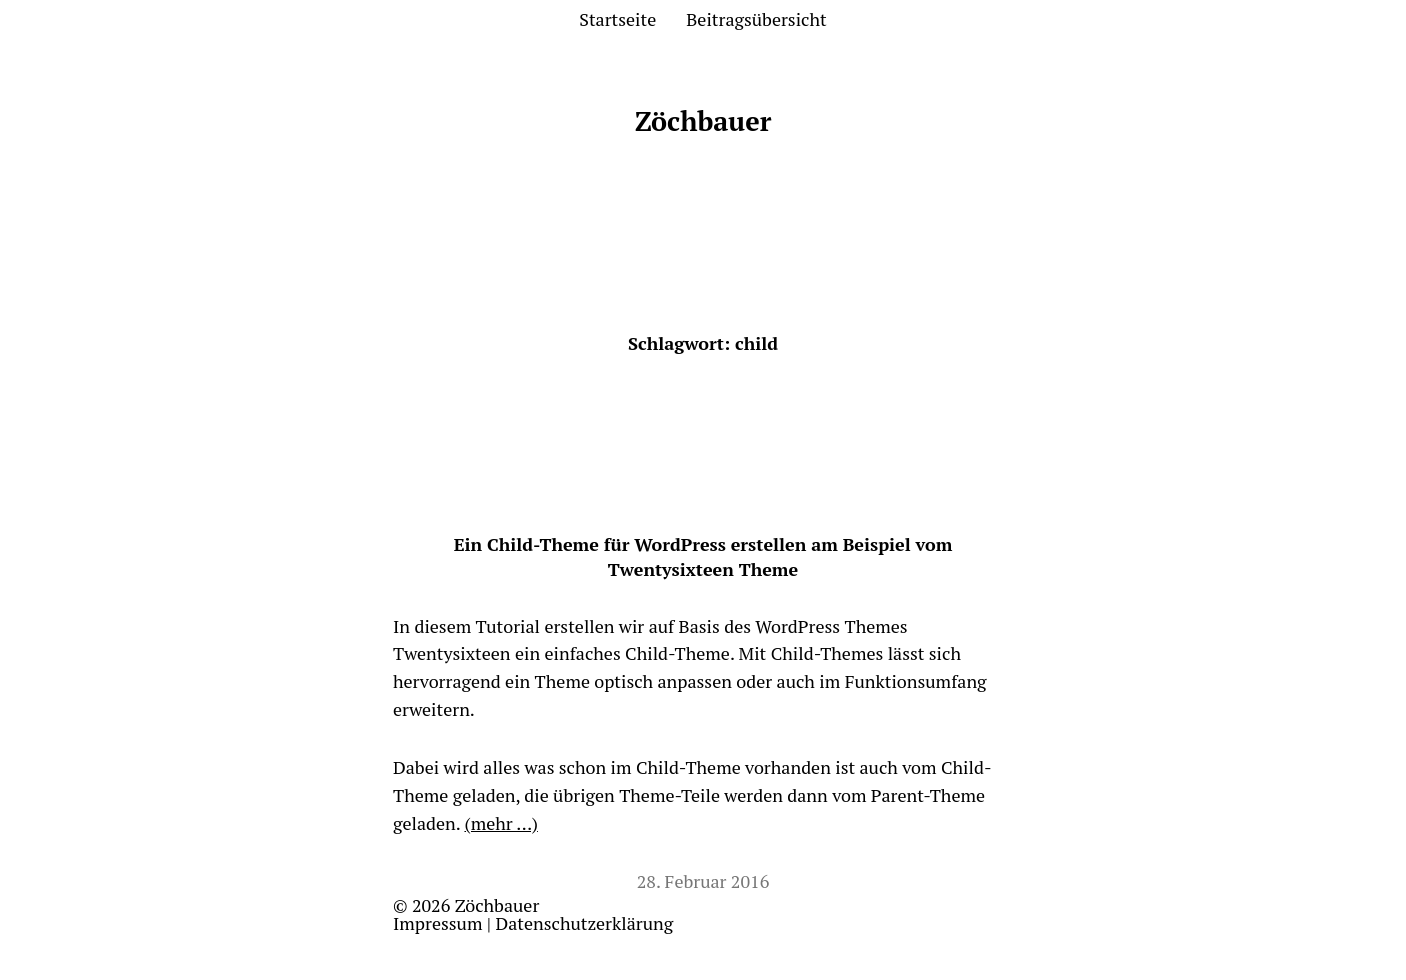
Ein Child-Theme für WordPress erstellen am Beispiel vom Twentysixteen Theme (703, 556)
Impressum (437, 923)
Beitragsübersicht (756, 19)
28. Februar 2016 (703, 881)
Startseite (617, 19)
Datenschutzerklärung (585, 923)
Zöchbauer (703, 121)
